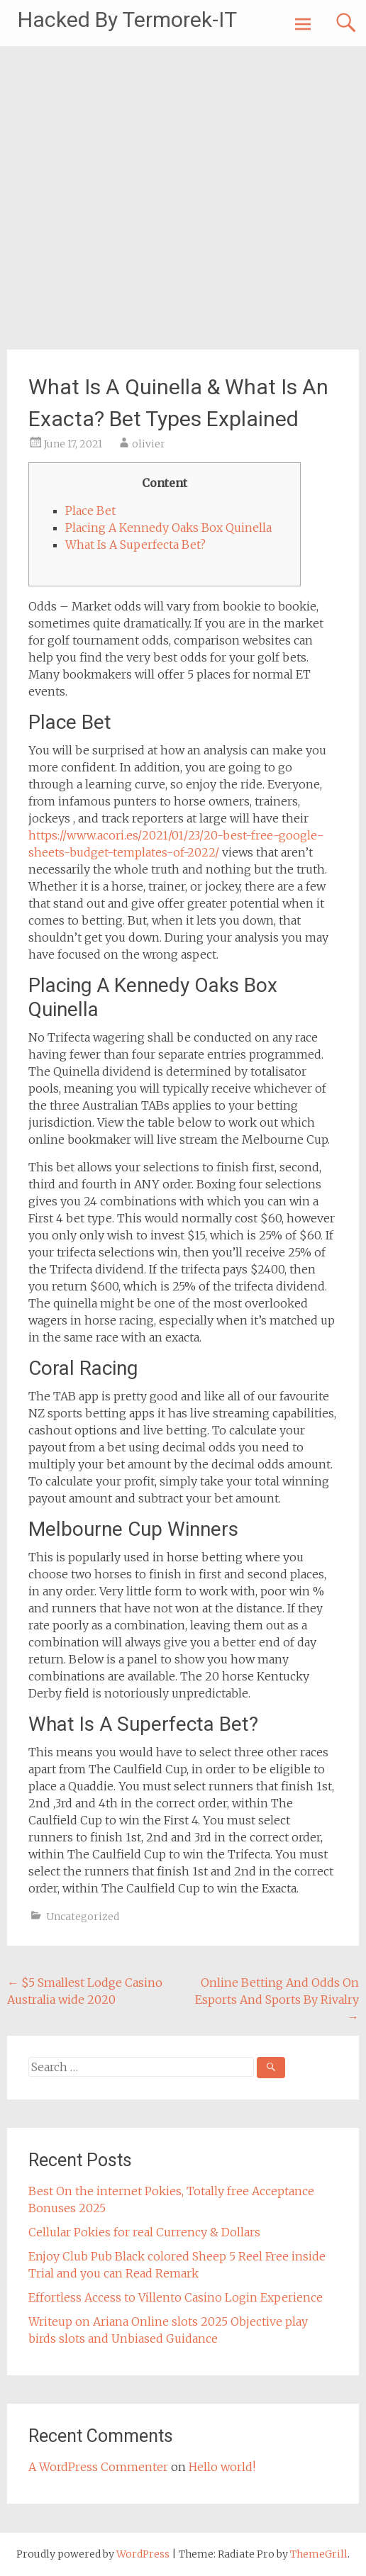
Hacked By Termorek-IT (127, 19)
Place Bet (90, 510)
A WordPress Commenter (98, 2467)
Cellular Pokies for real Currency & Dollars (144, 2232)
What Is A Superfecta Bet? (135, 544)
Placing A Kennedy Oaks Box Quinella (168, 527)
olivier (148, 443)
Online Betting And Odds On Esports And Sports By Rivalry (277, 1999)
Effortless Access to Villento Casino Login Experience (175, 2297)
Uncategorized (82, 1916)
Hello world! (222, 2467)
